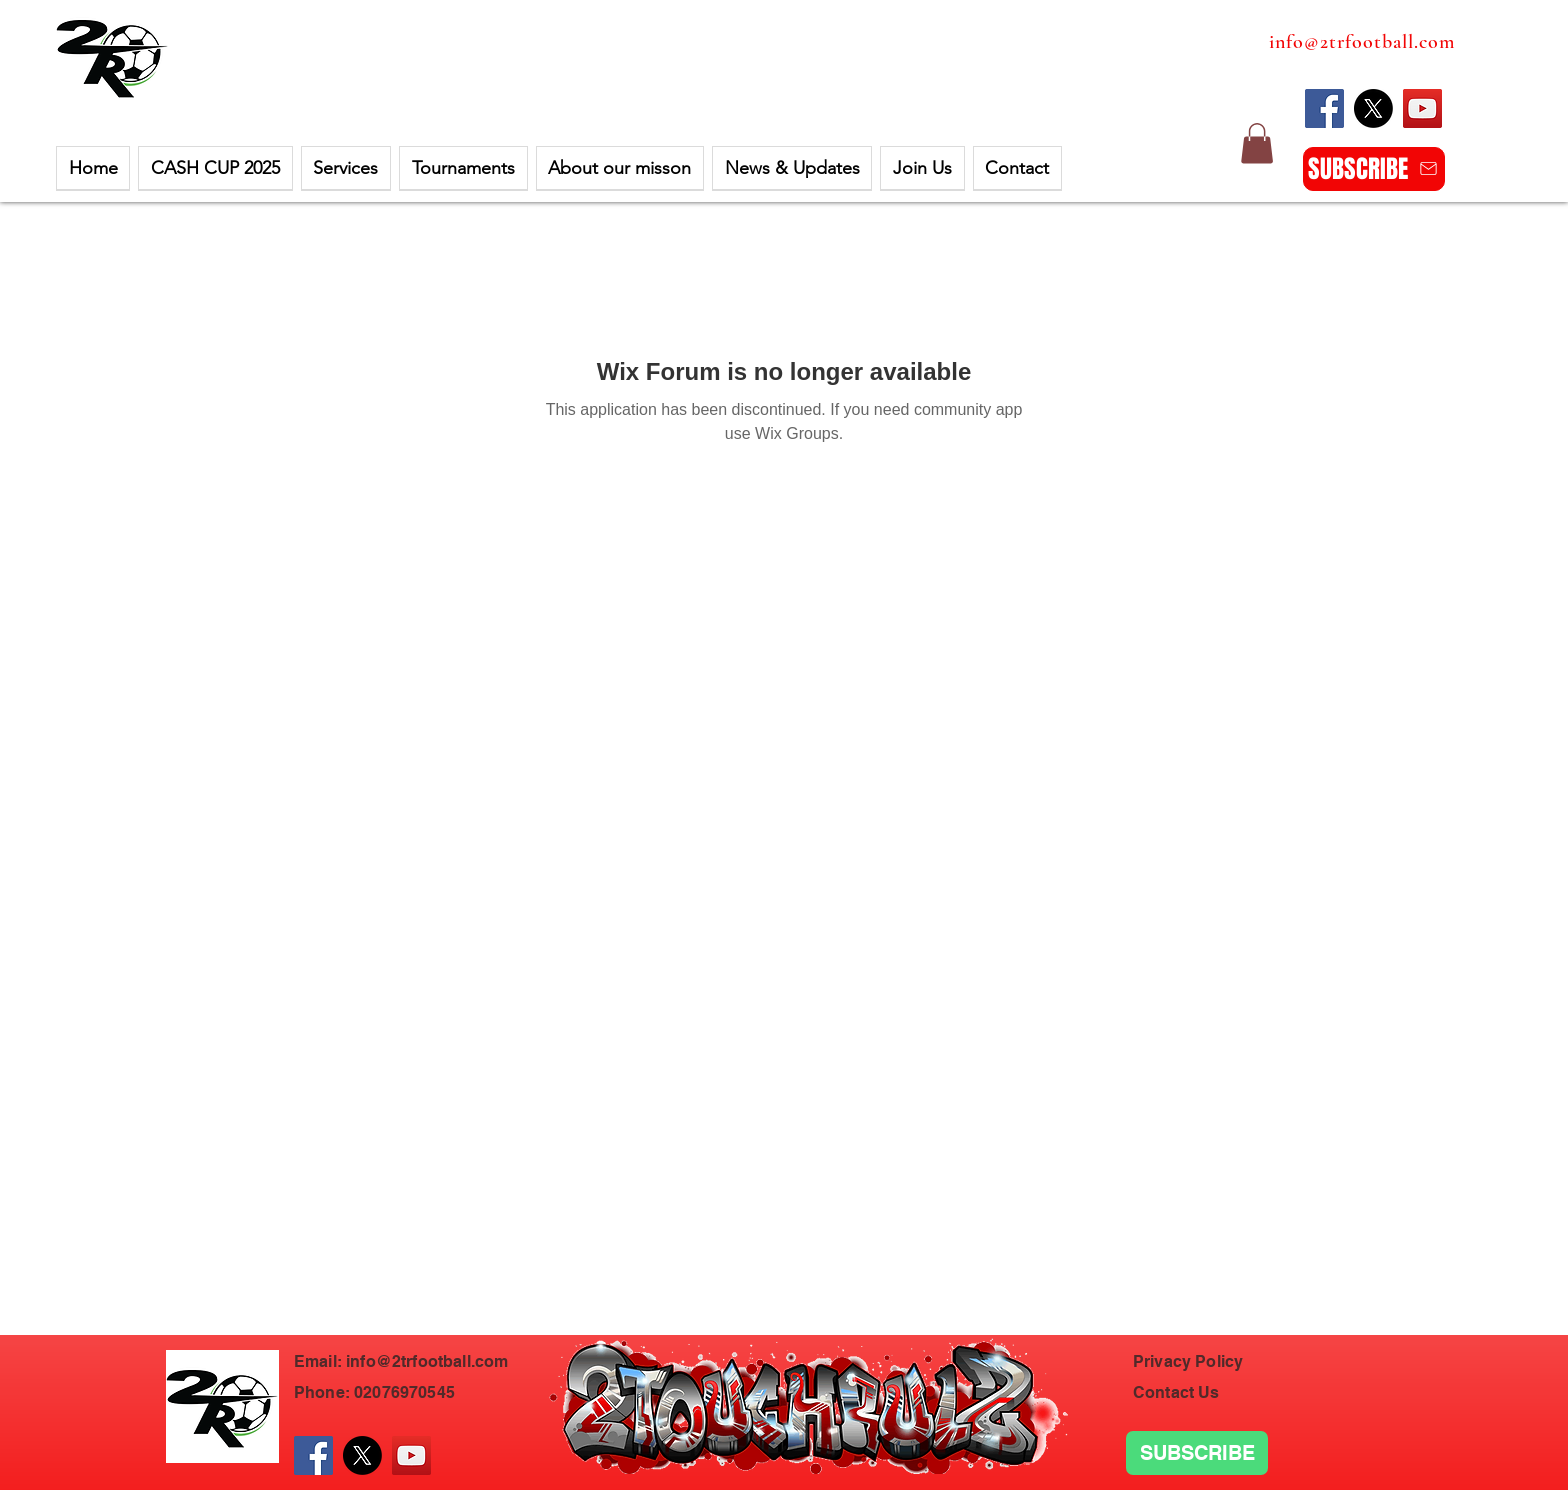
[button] (215, 168)
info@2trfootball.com (1362, 42)
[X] (1373, 108)
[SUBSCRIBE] (1374, 169)
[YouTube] (1422, 108)
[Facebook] (1324, 108)
